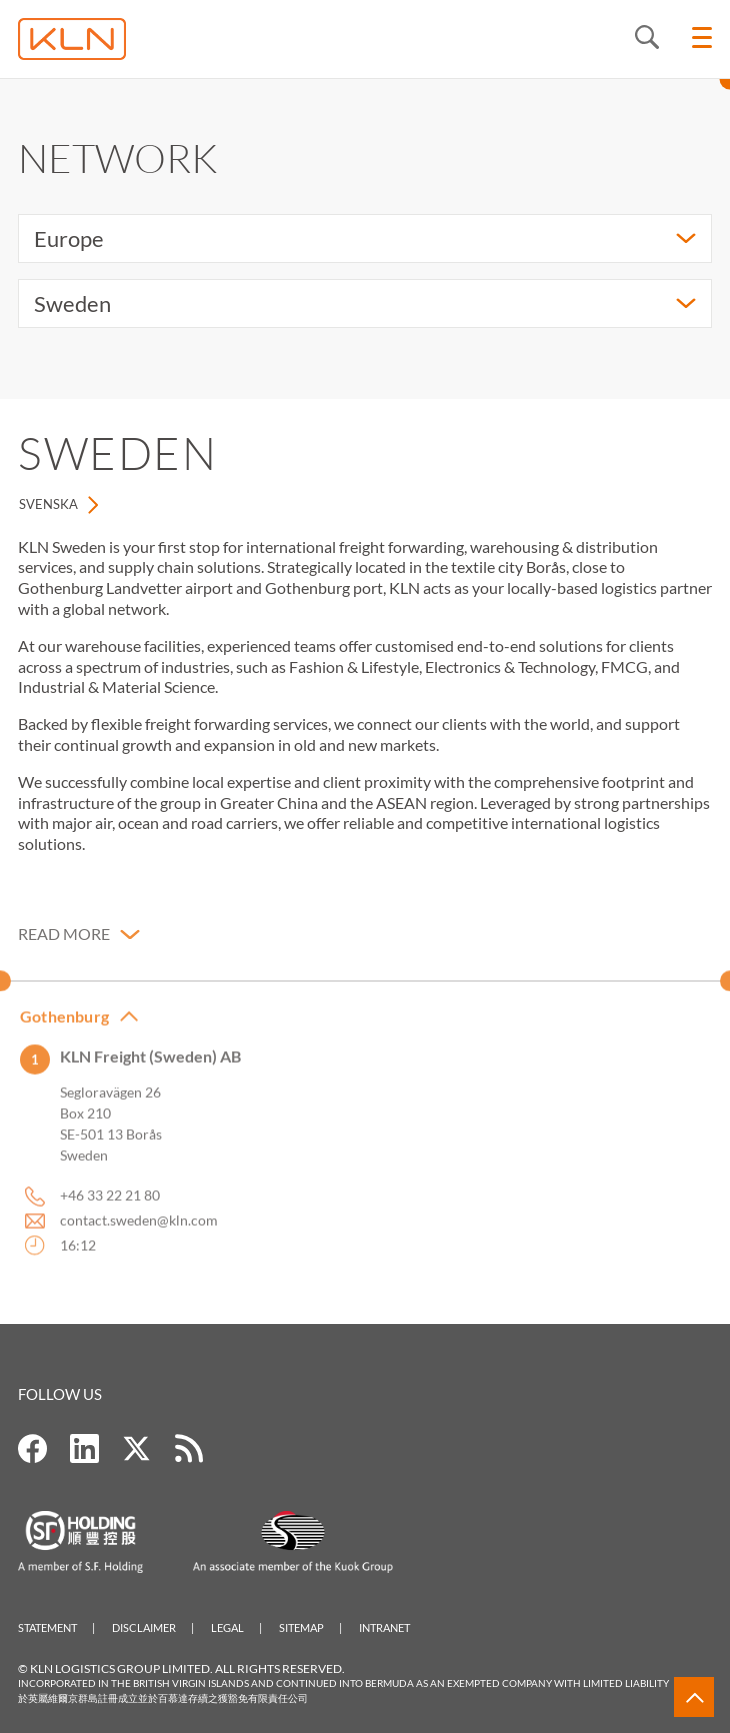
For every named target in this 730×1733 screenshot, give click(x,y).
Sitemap (301, 1627)
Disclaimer (144, 1627)
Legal (227, 1627)
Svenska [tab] (48, 504)
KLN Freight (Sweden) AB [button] (150, 1068)
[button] (79, 946)
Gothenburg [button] (64, 1027)
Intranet (384, 1627)
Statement (47, 1627)
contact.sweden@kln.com (139, 1232)
